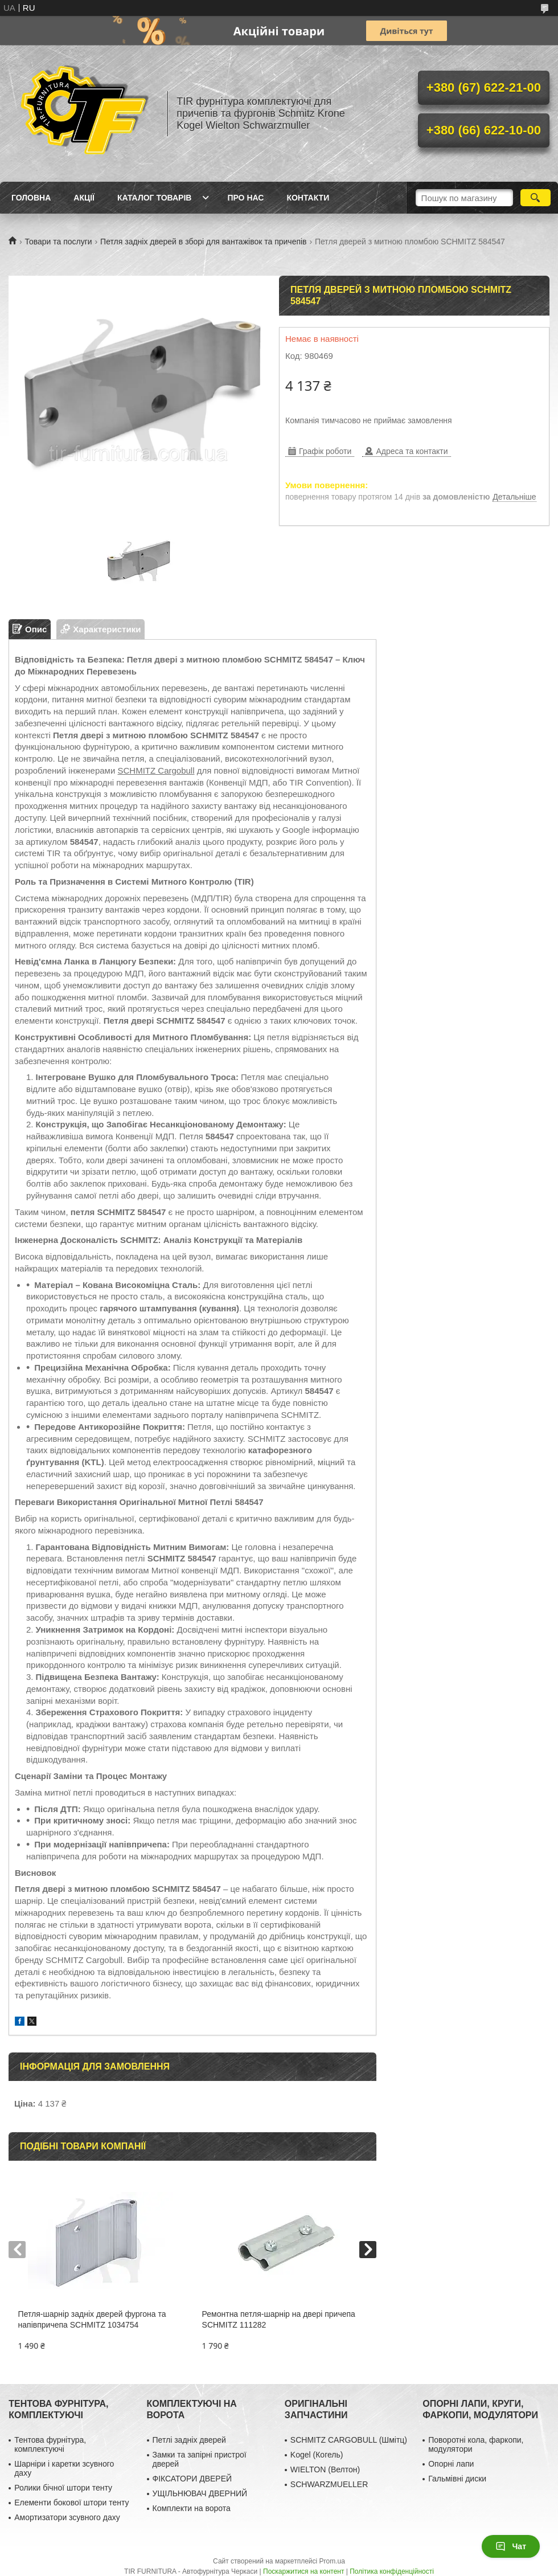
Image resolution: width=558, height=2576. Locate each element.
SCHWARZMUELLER (329, 2484)
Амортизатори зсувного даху (67, 2517)
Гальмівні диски (457, 2478)
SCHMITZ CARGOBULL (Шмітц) (348, 2439)
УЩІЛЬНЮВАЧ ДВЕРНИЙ (200, 2493)
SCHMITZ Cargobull (155, 770)
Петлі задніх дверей (189, 2439)
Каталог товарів (154, 197)
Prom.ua (332, 2561)
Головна (31, 197)
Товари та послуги (58, 241)
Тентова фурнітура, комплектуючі (50, 2444)
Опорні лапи (451, 2463)
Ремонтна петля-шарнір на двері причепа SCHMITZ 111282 (278, 2319)
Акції (84, 197)
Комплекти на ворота (192, 2508)
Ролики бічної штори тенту (63, 2487)
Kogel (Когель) (316, 2454)
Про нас (245, 197)
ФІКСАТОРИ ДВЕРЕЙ (192, 2478)
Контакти (307, 197)
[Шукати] (535, 197)
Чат (510, 2546)
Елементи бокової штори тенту (71, 2502)
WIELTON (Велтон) (325, 2469)
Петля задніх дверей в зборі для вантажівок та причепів (203, 241)
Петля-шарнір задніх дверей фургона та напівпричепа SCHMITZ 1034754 (92, 2319)
